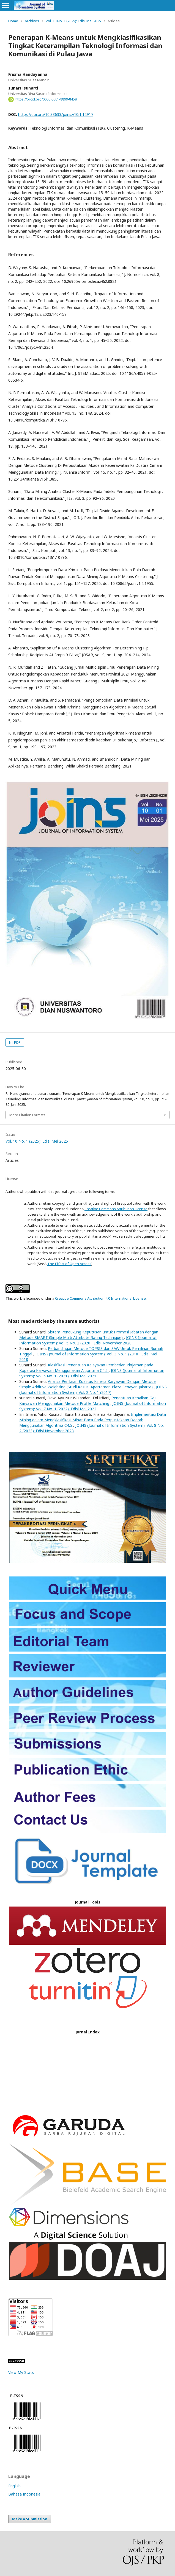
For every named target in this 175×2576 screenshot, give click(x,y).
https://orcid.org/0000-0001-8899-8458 (46, 99)
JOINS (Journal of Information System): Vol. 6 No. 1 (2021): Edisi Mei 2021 (91, 1373)
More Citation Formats (27, 1114)
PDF (16, 1042)
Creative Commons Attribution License (115, 1208)
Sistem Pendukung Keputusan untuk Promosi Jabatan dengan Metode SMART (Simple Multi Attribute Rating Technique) (88, 1334)
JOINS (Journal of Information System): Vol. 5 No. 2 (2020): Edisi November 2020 (88, 1340)
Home (13, 20)
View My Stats (21, 2372)
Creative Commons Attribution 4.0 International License (100, 1298)
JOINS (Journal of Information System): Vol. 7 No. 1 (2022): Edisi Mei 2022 (92, 1406)
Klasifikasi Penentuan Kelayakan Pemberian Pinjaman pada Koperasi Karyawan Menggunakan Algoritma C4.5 (86, 1367)
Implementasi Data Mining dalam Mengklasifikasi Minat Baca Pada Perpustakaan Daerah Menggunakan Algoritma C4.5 (92, 1420)
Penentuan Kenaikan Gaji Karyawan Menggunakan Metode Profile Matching (87, 1400)
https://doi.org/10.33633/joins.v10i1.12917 (55, 114)
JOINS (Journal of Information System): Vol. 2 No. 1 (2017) (93, 1389)
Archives (32, 20)
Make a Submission (29, 2518)
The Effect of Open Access (69, 1263)
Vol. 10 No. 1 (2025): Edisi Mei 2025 (73, 20)
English (14, 2485)
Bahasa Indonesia (24, 2494)
